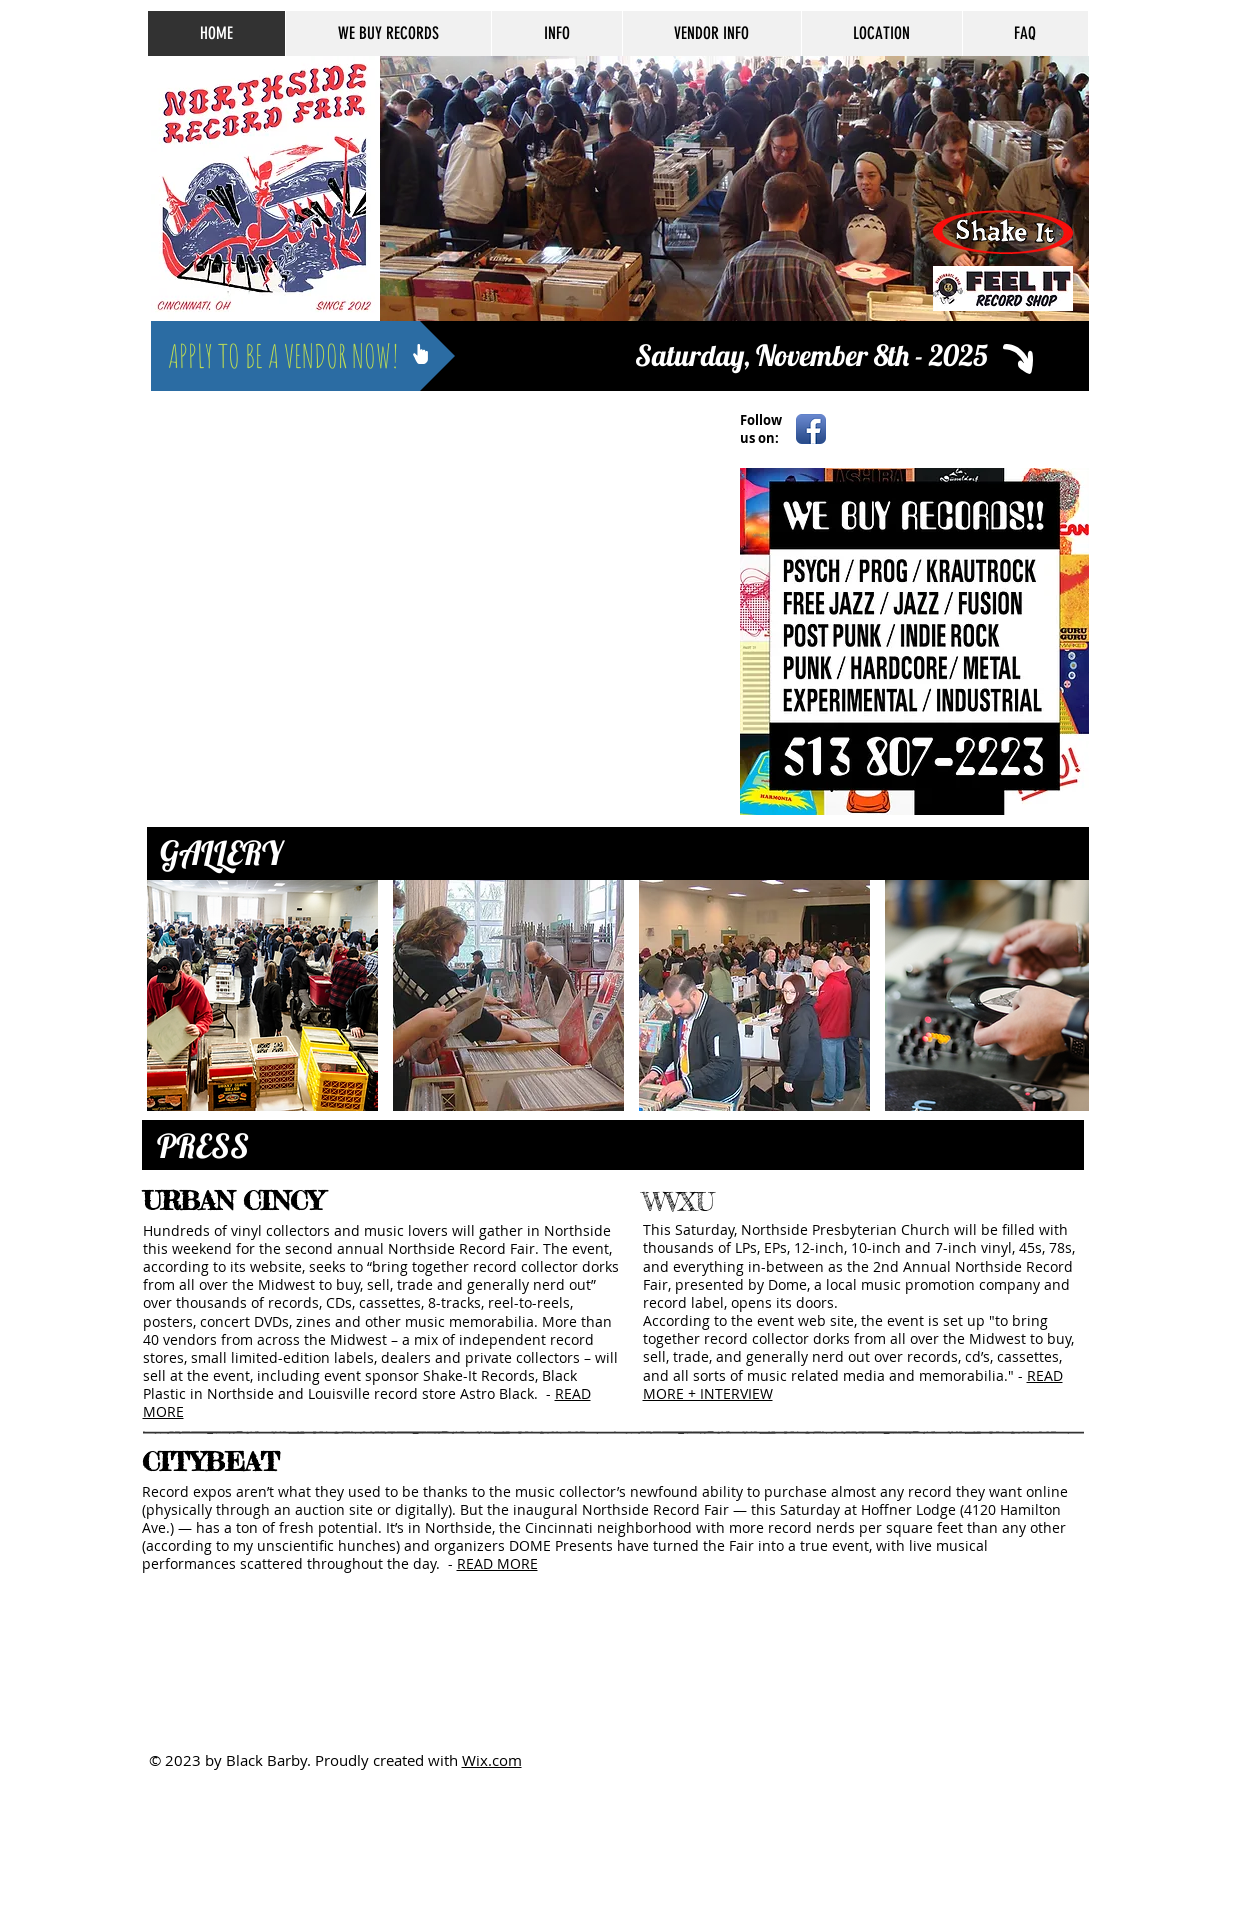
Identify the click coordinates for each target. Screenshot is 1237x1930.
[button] (262, 995)
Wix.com (492, 1760)
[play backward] (172, 995)
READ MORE (497, 1563)
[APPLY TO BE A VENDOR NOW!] (303, 356)
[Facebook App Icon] (811, 429)
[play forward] (1064, 995)
